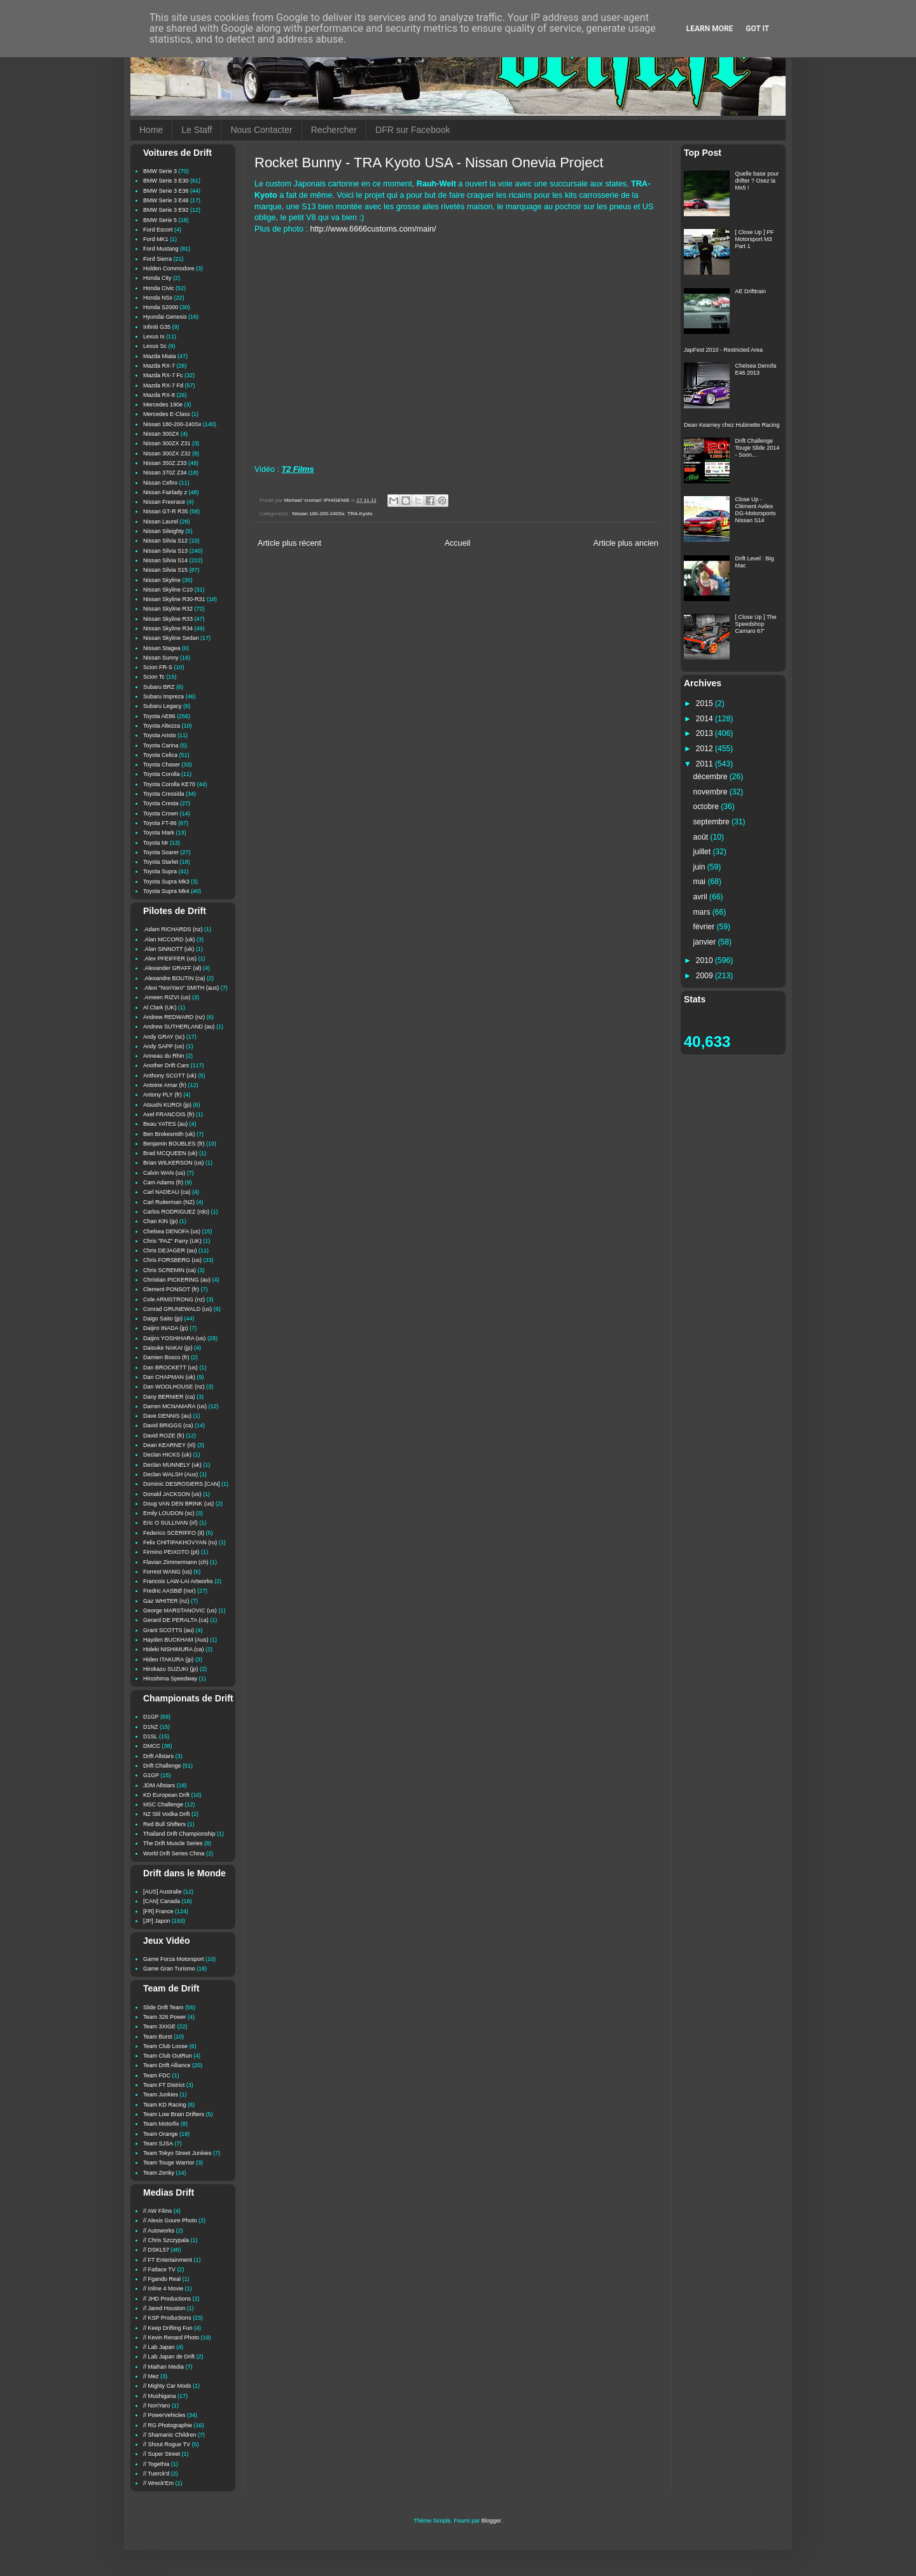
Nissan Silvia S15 (165, 570)
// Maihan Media (163, 2367)
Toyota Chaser (161, 764)
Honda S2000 (160, 307)
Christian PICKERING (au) (177, 1280)
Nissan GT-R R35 (165, 511)
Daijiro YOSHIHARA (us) (174, 1338)
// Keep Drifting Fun (168, 2328)
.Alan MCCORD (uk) (169, 939)
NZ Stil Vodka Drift (166, 1814)
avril (701, 896)
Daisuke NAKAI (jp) (168, 1348)
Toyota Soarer (161, 852)
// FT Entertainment (167, 2260)
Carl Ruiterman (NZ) (169, 1202)
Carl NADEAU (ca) (167, 1192)
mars (702, 912)
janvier (705, 942)
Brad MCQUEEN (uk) (170, 1153)
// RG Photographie (167, 2425)
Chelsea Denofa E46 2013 (756, 369)
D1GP (151, 1717)
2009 (705, 975)
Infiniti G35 (156, 327)
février (705, 926)
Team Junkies (160, 2094)
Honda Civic (158, 288)
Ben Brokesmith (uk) (169, 1134)
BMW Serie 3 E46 (166, 200)
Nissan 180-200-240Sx (318, 513)
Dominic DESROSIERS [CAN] (181, 1484)
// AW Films (157, 2211)
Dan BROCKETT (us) (170, 1367)
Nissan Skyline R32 (168, 609)
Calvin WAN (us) (164, 1173)
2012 (705, 748)
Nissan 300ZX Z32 (167, 453)
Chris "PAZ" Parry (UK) (172, 1241)
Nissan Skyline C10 (168, 589)
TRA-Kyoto (360, 513)
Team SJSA (158, 2143)
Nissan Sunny (161, 657)
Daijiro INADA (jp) (165, 1328)
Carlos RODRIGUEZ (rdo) (176, 1211)
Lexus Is (154, 336)
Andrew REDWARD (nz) (174, 1017)
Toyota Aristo (159, 735)
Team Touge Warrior (169, 2162)
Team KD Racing (164, 2105)
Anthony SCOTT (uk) (170, 1075)
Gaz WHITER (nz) (166, 1601)
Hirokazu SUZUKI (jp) (170, 1669)
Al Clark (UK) (160, 1007)
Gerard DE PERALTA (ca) (176, 1620)
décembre (711, 776)
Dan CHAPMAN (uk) (169, 1377)
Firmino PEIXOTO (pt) (171, 1552)
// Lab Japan (159, 2347)
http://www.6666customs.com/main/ (373, 229)
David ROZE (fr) (163, 1435)
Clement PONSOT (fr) (171, 1289)
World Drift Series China (173, 1853)
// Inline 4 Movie (163, 2288)
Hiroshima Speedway (170, 1678)
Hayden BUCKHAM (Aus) (176, 1640)
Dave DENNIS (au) (167, 1416)
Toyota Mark (158, 832)
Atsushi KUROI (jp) (167, 1105)
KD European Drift (166, 1795)
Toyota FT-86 (160, 823)
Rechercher (334, 130)
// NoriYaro (156, 2405)
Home (151, 130)
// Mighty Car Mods (167, 2386)
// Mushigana (159, 2396)
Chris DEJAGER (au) (170, 1250)
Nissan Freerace (164, 502)
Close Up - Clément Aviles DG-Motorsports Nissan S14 (755, 509)
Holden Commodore (169, 268)
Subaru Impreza (163, 696)
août (702, 837)
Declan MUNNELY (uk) (172, 1465)
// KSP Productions (167, 2318)
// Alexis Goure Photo (170, 2220)
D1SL (150, 1736)
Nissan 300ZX (161, 434)
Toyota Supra (160, 871)
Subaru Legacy (162, 706)
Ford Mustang (161, 249)
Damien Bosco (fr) (166, 1357)
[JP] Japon (156, 1921)
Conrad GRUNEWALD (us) (177, 1309)
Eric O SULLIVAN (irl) (170, 1523)
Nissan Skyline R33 (168, 619)
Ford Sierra (157, 259)
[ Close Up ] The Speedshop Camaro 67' (756, 624)
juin (700, 866)
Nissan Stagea (162, 648)
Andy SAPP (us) (163, 1046)
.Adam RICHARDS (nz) (173, 929)
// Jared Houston (164, 2308)
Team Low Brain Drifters (173, 2114)
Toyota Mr (156, 843)
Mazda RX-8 (159, 395)
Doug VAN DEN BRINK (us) (178, 1503)
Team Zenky (158, 2173)
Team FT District (163, 2085)
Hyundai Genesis (165, 317)
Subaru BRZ (159, 687)
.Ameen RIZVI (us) (167, 997)
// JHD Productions (167, 2299)
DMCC (151, 1746)
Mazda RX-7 (159, 366)
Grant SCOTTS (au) (168, 1630)
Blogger (491, 2520)
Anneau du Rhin (163, 1056)
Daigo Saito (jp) (163, 1318)
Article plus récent (289, 543)
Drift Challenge (162, 1765)
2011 (705, 763)
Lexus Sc (155, 346)
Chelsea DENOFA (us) (171, 1231)
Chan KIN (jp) (160, 1221)
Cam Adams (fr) (163, 1182)
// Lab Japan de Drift (169, 2356)
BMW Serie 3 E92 (166, 210)
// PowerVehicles (164, 2415)
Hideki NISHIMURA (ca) (173, 1649)
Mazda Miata (159, 356)
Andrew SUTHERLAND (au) (179, 1026)
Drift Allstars (158, 1756)
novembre (711, 791)
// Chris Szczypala (166, 2240)
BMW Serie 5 (160, 220)
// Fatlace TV (159, 2269)
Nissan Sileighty (163, 531)
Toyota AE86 (159, 716)
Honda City (157, 278)
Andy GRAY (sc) (163, 1037)
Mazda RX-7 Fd (163, 385)
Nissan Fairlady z (165, 492)
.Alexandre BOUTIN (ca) (174, 978)
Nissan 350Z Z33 (165, 463)
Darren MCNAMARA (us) (175, 1406)
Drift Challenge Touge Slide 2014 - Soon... (757, 448)
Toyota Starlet (160, 862)
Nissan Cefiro (160, 483)
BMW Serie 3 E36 (166, 191)
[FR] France (158, 1911)
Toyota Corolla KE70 (169, 784)
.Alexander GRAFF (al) (172, 968)
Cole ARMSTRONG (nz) (174, 1299)
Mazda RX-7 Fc (163, 375)
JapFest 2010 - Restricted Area (723, 350)
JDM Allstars (159, 1785)
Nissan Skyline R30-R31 (174, 599)
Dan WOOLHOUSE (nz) (174, 1386)
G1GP (151, 1775)
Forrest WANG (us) (167, 1571)
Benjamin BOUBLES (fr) (174, 1143)
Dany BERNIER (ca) (169, 1397)
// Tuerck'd (156, 2473)
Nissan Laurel (160, 521)
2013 (705, 733)
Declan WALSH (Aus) (170, 1474)
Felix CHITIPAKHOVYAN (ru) (180, 1542)
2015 (705, 703)
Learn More (709, 28)
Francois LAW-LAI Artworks (178, 1581)
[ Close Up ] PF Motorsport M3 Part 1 (754, 239)
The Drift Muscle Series (173, 1843)
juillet (703, 851)
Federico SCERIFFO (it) (173, 1533)
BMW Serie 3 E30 (166, 180)
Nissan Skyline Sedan (171, 638)
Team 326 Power (164, 2017)
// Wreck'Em (158, 2483)
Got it (757, 28)
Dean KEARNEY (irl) (169, 1445)
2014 (705, 718)
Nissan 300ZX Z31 (167, 443)
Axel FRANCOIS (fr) (169, 1114)
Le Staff (196, 130)
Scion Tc (154, 677)
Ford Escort (158, 229)
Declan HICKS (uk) (167, 1454)
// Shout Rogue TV (166, 2444)
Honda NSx (157, 297)
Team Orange (160, 2134)
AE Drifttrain (751, 291)
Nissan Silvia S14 (165, 560)
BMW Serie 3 (160, 171)
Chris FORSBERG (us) (172, 1260)
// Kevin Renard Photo (171, 2337)
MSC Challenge (163, 1804)
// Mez (151, 2376)
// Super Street (161, 2454)
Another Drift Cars (166, 1065)
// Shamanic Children (170, 2435)
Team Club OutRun (167, 2056)
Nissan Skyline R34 (168, 628)
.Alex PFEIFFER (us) (170, 958)
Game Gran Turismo (169, 1968)
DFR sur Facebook (412, 130)
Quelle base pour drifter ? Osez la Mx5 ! (757, 180)
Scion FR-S (157, 667)
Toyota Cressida (163, 794)
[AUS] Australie (162, 1891)
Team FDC (156, 2075)
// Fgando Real (162, 2279)
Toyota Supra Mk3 (166, 881)
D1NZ (150, 1727)
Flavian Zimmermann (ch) (176, 1562)
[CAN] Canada (161, 1901)
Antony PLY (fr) (162, 1094)
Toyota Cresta (161, 803)
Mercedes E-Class (166, 414)
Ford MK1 (156, 239)
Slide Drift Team (163, 2007)
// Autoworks (158, 2230)
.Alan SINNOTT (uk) (168, 949)
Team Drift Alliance (167, 2065)
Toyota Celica (160, 755)
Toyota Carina (161, 745)
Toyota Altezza (161, 726)
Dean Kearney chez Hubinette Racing (732, 425)
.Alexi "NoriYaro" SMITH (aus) (181, 988)
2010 (705, 960)
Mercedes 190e (163, 404)
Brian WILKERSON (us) (173, 1163)
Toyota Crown (160, 813)
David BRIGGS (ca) (168, 1425)
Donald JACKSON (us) (172, 1494)
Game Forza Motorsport (173, 1959)
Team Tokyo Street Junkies (177, 2153)
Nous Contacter (261, 130)
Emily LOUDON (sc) (169, 1513)
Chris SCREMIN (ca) (169, 1270)
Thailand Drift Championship (179, 1834)
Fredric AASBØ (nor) (169, 1591)
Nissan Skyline (162, 580)
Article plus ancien (625, 543)
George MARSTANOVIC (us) (180, 1610)
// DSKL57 (156, 2250)
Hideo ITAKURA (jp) (168, 1659)
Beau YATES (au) (165, 1124)
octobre (707, 806)
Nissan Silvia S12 (165, 540)
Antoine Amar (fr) (164, 1085)
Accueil (458, 543)
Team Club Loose (165, 2046)
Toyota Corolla (161, 774)
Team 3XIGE (159, 2026)
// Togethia (156, 2464)
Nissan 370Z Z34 (165, 472)
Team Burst (157, 2036)
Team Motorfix (161, 2124)
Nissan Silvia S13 (165, 551)
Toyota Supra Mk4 (166, 891)
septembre (712, 821)
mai (700, 881)
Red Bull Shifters (164, 1824)
